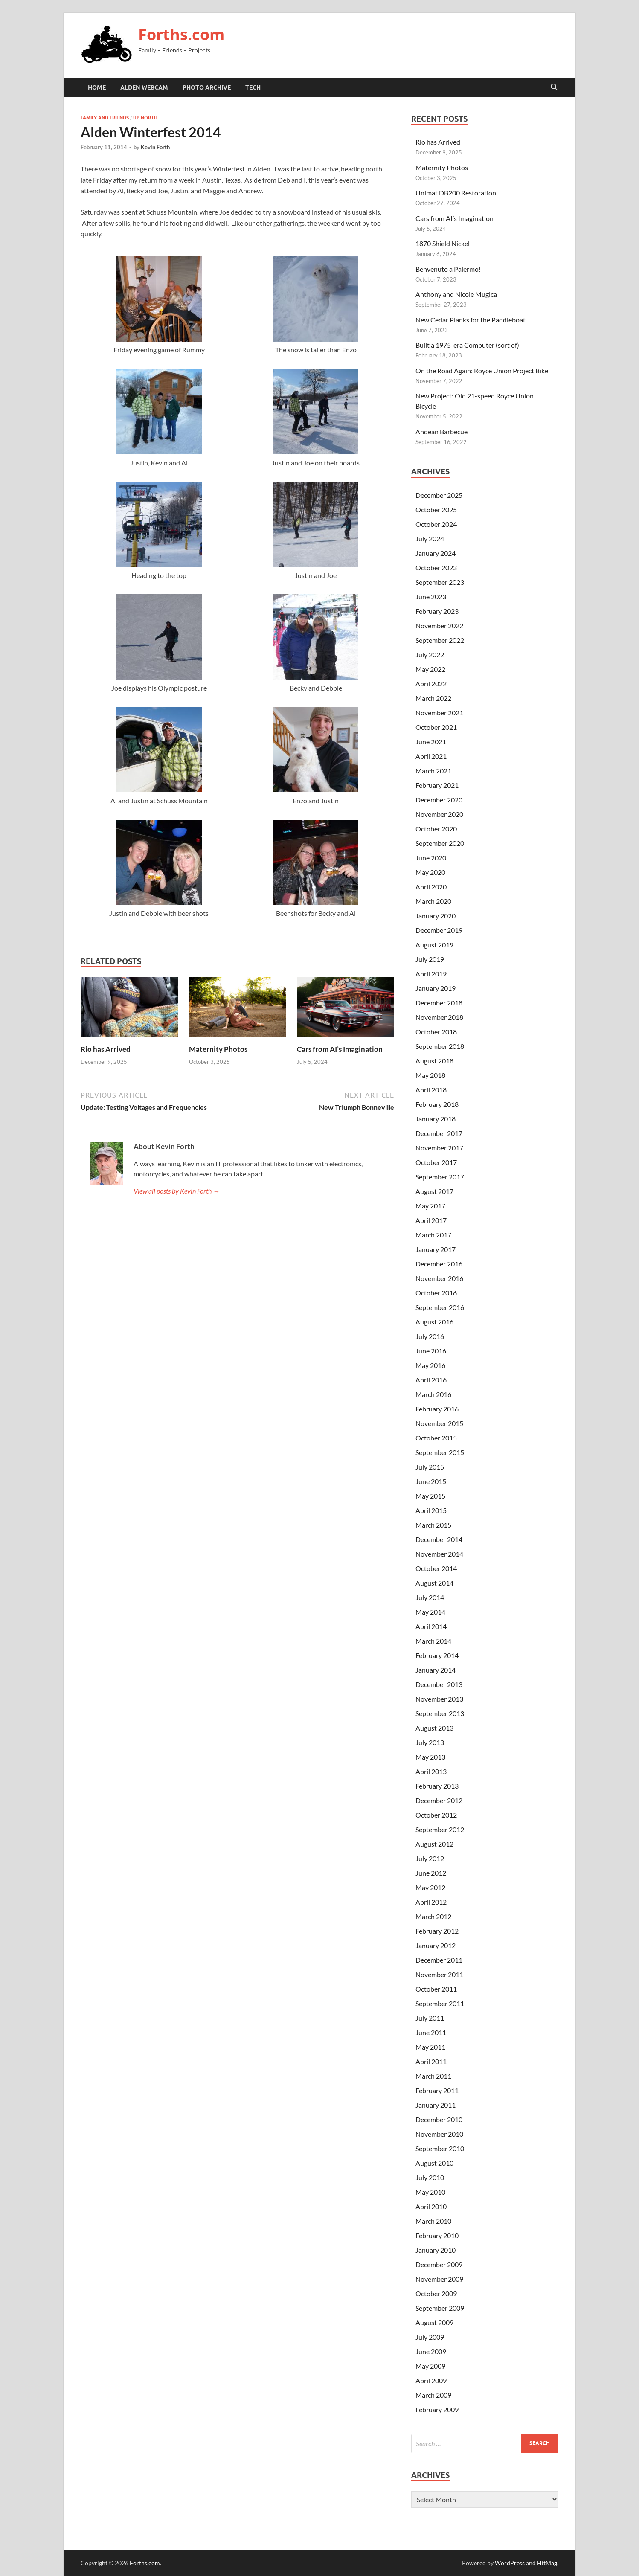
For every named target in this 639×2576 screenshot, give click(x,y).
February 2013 (437, 1786)
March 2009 (433, 2395)
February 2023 (437, 611)
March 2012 (433, 1916)
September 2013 (439, 1713)
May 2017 (430, 1206)
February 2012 (437, 1931)
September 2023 (439, 582)
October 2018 (436, 1032)
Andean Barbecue (441, 431)
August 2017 (434, 1191)
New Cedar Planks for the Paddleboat (470, 320)
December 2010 (438, 2119)
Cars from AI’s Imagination (340, 1049)
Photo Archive (207, 87)
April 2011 (431, 2061)
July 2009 (429, 2337)
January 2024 (435, 553)
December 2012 (438, 1800)
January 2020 (435, 916)
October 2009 (436, 2293)
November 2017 (439, 1148)
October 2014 (436, 1568)
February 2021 (437, 785)
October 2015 (436, 1438)
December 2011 (438, 1960)
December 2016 (438, 1264)
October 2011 (436, 1989)
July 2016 (429, 1336)
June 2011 (430, 2032)
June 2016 (430, 1351)
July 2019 (429, 959)
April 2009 (431, 2380)
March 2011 (433, 2076)
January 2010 (435, 2250)
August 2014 (434, 1583)
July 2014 (429, 1597)
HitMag (547, 2563)
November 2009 (439, 2279)
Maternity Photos (218, 1049)
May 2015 (430, 1496)
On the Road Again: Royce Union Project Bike (481, 370)
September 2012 (439, 1829)
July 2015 (429, 1467)
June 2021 (430, 742)
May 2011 (430, 2047)
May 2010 (430, 2192)
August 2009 (434, 2322)
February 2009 (437, 2409)
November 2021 (439, 713)
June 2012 (430, 1873)
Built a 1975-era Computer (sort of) (467, 345)
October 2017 (436, 1162)
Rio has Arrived (106, 1049)
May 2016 (430, 1365)
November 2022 (439, 625)
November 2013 (439, 1699)
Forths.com (181, 34)
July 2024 (429, 538)
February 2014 (437, 1655)
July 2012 (429, 1858)
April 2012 (431, 1902)
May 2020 (430, 872)
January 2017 (435, 1249)
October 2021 (436, 727)
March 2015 (433, 1525)
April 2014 (431, 1626)
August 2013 (434, 1728)
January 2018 (435, 1119)
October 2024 (436, 524)
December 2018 (438, 1003)
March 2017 (433, 1235)
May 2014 (430, 1612)
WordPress (510, 2563)
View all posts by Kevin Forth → (177, 1191)
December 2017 (438, 1133)
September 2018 (439, 1046)
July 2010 (429, 2177)
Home (97, 87)
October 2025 (436, 509)
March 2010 (433, 2221)
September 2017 (439, 1177)
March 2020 (433, 901)
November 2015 (439, 1423)
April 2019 (431, 974)
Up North (145, 118)
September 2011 (439, 2003)
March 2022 (433, 698)
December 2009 (438, 2264)
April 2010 (431, 2206)
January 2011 (435, 2105)
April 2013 (431, 1771)
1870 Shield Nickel (442, 243)
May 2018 (430, 1075)
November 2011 (439, 1974)
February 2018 (437, 1104)
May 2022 (430, 669)
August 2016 (434, 1322)
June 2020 (430, 858)
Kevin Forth (155, 147)
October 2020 (436, 829)
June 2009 (430, 2351)
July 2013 (429, 1742)
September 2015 (439, 1452)
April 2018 (431, 1090)
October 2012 (436, 1815)
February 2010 (437, 2235)
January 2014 (435, 1670)
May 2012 (430, 1887)
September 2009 (439, 2308)
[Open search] (554, 87)
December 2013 (438, 1684)
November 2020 (439, 814)
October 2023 (436, 567)
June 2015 (430, 1481)
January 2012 (435, 1945)
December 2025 (438, 495)
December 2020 (438, 800)
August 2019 (434, 945)
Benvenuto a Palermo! (448, 269)
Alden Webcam (144, 87)
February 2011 (437, 2090)
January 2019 (435, 988)
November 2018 (439, 1017)
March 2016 (433, 1394)
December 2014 (438, 1539)
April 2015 (431, 1510)
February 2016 (437, 1409)
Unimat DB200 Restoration (455, 193)
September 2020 (439, 843)
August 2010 (434, 2163)
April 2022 (431, 684)
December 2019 (438, 930)
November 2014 (439, 1554)
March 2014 (433, 1641)
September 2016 (439, 1307)
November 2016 (439, 1278)
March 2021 (433, 771)
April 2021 (431, 756)
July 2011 (429, 2018)
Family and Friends (105, 118)
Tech (253, 87)
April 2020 (431, 887)
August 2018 (434, 1061)
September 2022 (439, 640)
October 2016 (436, 1293)
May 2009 (430, 2366)
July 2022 (429, 655)
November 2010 (439, 2134)
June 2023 (430, 596)
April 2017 (431, 1220)
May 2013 (430, 1757)
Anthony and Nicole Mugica (456, 294)
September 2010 (439, 2148)
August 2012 (434, 1844)
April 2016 (431, 1380)
